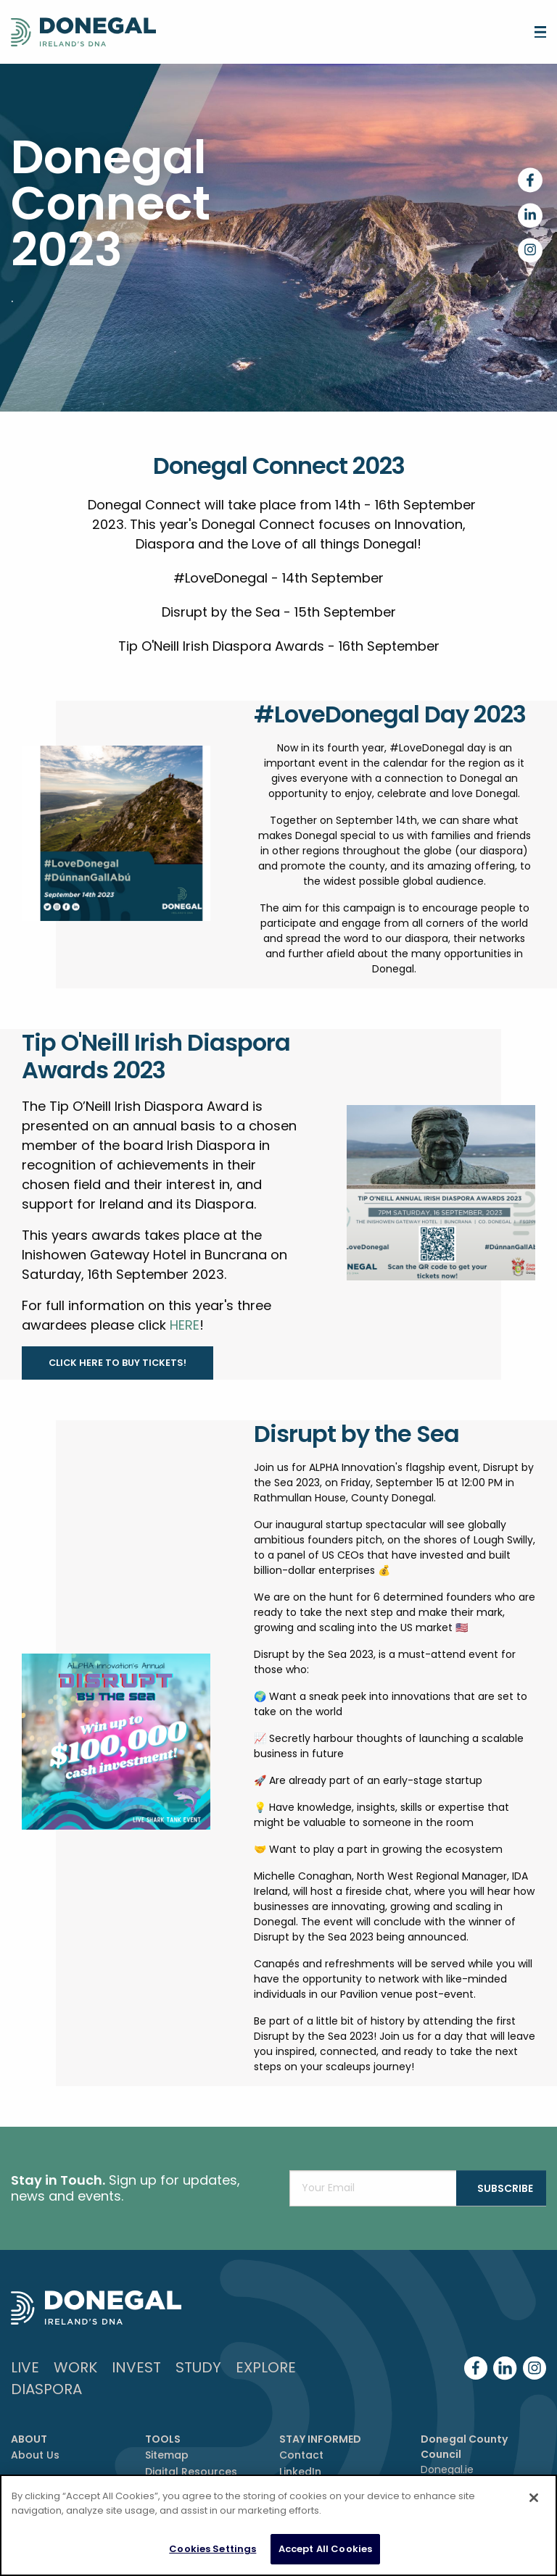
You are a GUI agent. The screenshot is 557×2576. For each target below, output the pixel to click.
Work (75, 2367)
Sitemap (167, 2455)
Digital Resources (191, 2471)
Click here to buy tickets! (117, 1362)
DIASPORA (46, 2389)
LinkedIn (300, 2471)
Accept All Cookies (325, 2549)
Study (198, 2367)
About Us (35, 2455)
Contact (301, 2455)
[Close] (534, 2498)
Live (25, 2367)
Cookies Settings (212, 2549)
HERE (184, 1325)
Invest (136, 2367)
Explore (266, 2367)
